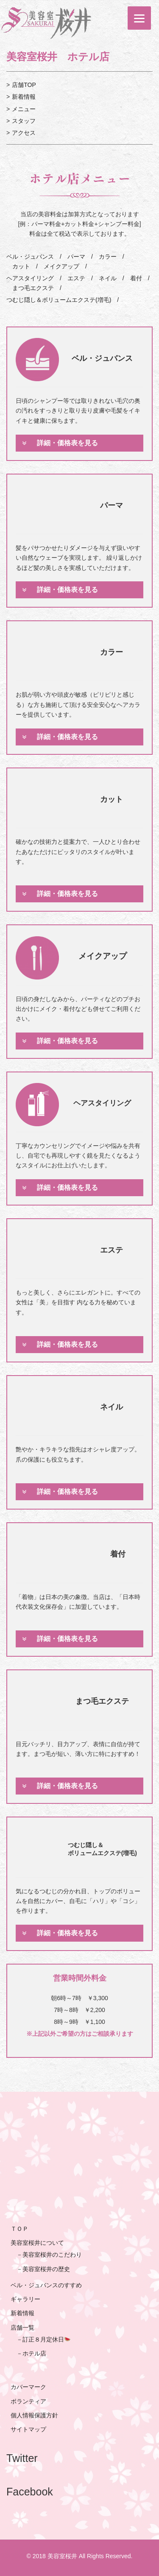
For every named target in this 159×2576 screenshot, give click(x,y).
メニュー (24, 109)
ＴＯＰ (19, 2228)
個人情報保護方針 (34, 2415)
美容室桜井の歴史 (46, 2269)
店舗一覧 (22, 2327)
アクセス (24, 132)
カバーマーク (28, 2386)
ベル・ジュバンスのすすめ (46, 2285)
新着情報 (24, 96)
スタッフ (24, 120)
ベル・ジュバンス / (33, 256)
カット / (22, 266)
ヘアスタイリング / (33, 278)
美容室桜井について (37, 2242)
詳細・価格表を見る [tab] (60, 443)
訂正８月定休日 (46, 2339)
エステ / (77, 278)
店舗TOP (24, 84)
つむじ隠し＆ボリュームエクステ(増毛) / (62, 299)
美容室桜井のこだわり (52, 2254)
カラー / (108, 256)
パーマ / (77, 256)
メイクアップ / (62, 266)
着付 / (137, 278)
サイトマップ (28, 2429)
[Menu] (139, 18)
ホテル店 (34, 2353)
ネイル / (108, 278)
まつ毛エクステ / (33, 288)
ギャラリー (25, 2299)
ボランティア (28, 2401)
